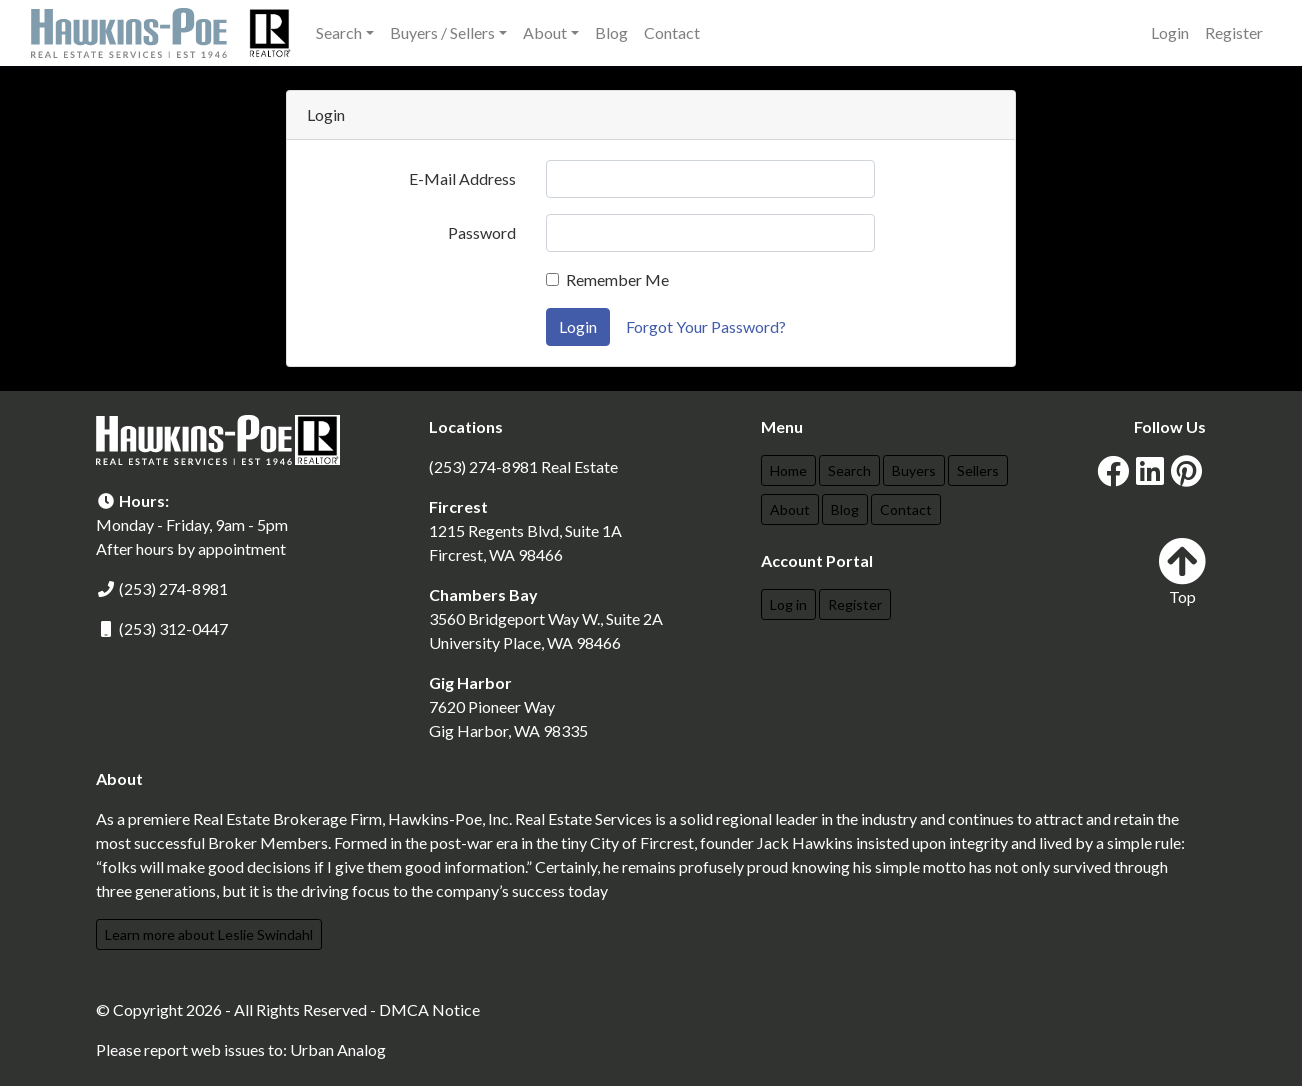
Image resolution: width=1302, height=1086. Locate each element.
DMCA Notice (429, 1009)
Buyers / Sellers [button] (442, 32)
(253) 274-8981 (173, 588)
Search (849, 470)
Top (1182, 571)
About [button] (545, 32)
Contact (672, 32)
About (790, 509)
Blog (611, 32)
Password (482, 232)
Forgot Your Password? (706, 326)
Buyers (914, 470)
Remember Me (617, 279)
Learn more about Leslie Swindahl (209, 934)
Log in (788, 604)
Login (1170, 32)
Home (788, 470)
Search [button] (339, 32)
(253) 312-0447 (173, 628)
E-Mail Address (462, 178)
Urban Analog (338, 1049)
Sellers (978, 470)
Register (1234, 32)
